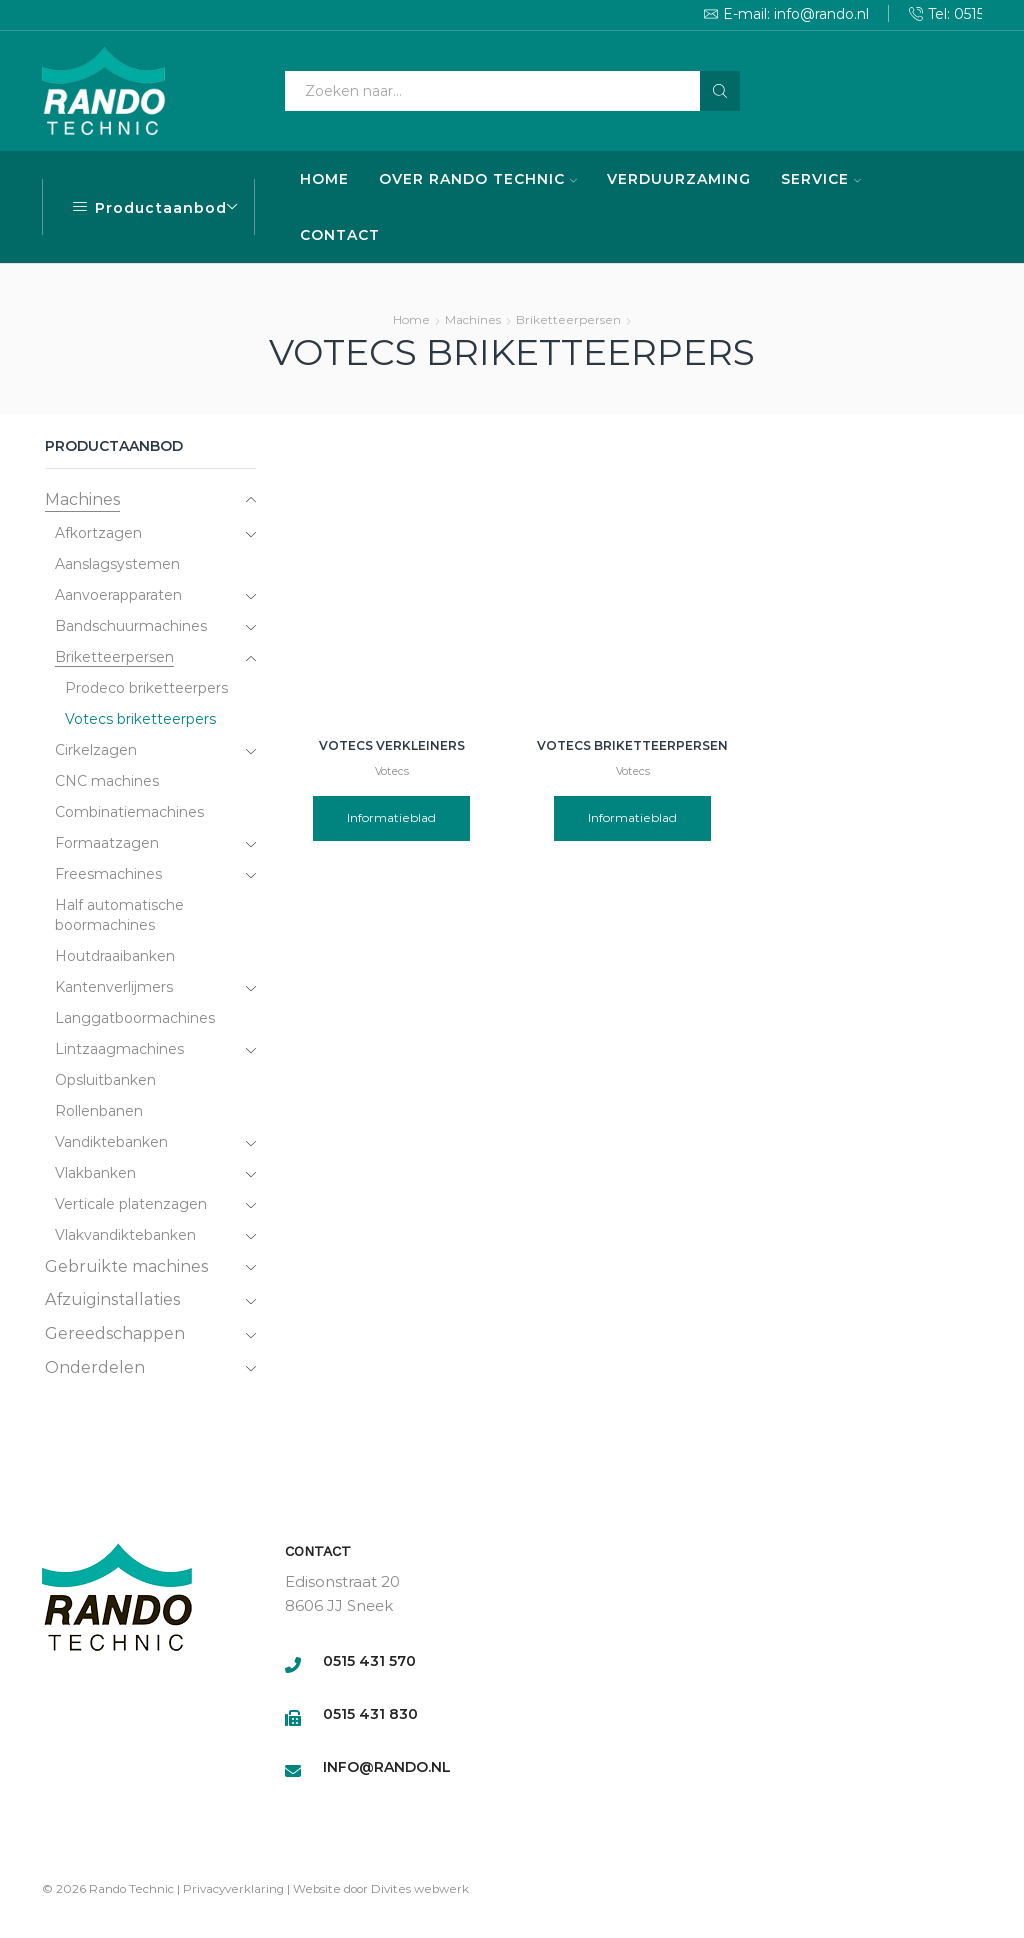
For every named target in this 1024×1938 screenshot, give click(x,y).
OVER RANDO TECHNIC (478, 179)
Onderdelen (95, 1367)
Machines (473, 319)
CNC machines (107, 781)
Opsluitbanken (105, 1080)
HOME (324, 179)
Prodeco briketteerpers (146, 688)
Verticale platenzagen (131, 1204)
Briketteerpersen (568, 319)
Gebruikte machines (126, 1266)
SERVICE (821, 179)
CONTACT (340, 235)
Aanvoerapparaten (118, 595)
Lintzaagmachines (119, 1049)
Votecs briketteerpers (140, 719)
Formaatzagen (107, 843)
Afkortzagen (98, 533)
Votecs (392, 771)
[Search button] (720, 91)
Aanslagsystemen (117, 564)
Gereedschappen (115, 1333)
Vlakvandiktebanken (125, 1235)
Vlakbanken (95, 1173)
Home (411, 319)
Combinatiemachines (129, 812)
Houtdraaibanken (115, 956)
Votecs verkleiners (392, 745)
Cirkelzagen (96, 750)
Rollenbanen (99, 1111)
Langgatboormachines (135, 1018)
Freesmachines (108, 874)
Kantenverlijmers (114, 987)
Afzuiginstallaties (112, 1299)
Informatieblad (391, 817)
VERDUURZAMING (679, 179)
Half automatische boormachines (119, 915)
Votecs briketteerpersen (632, 745)
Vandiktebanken (111, 1142)
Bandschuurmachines (131, 626)
